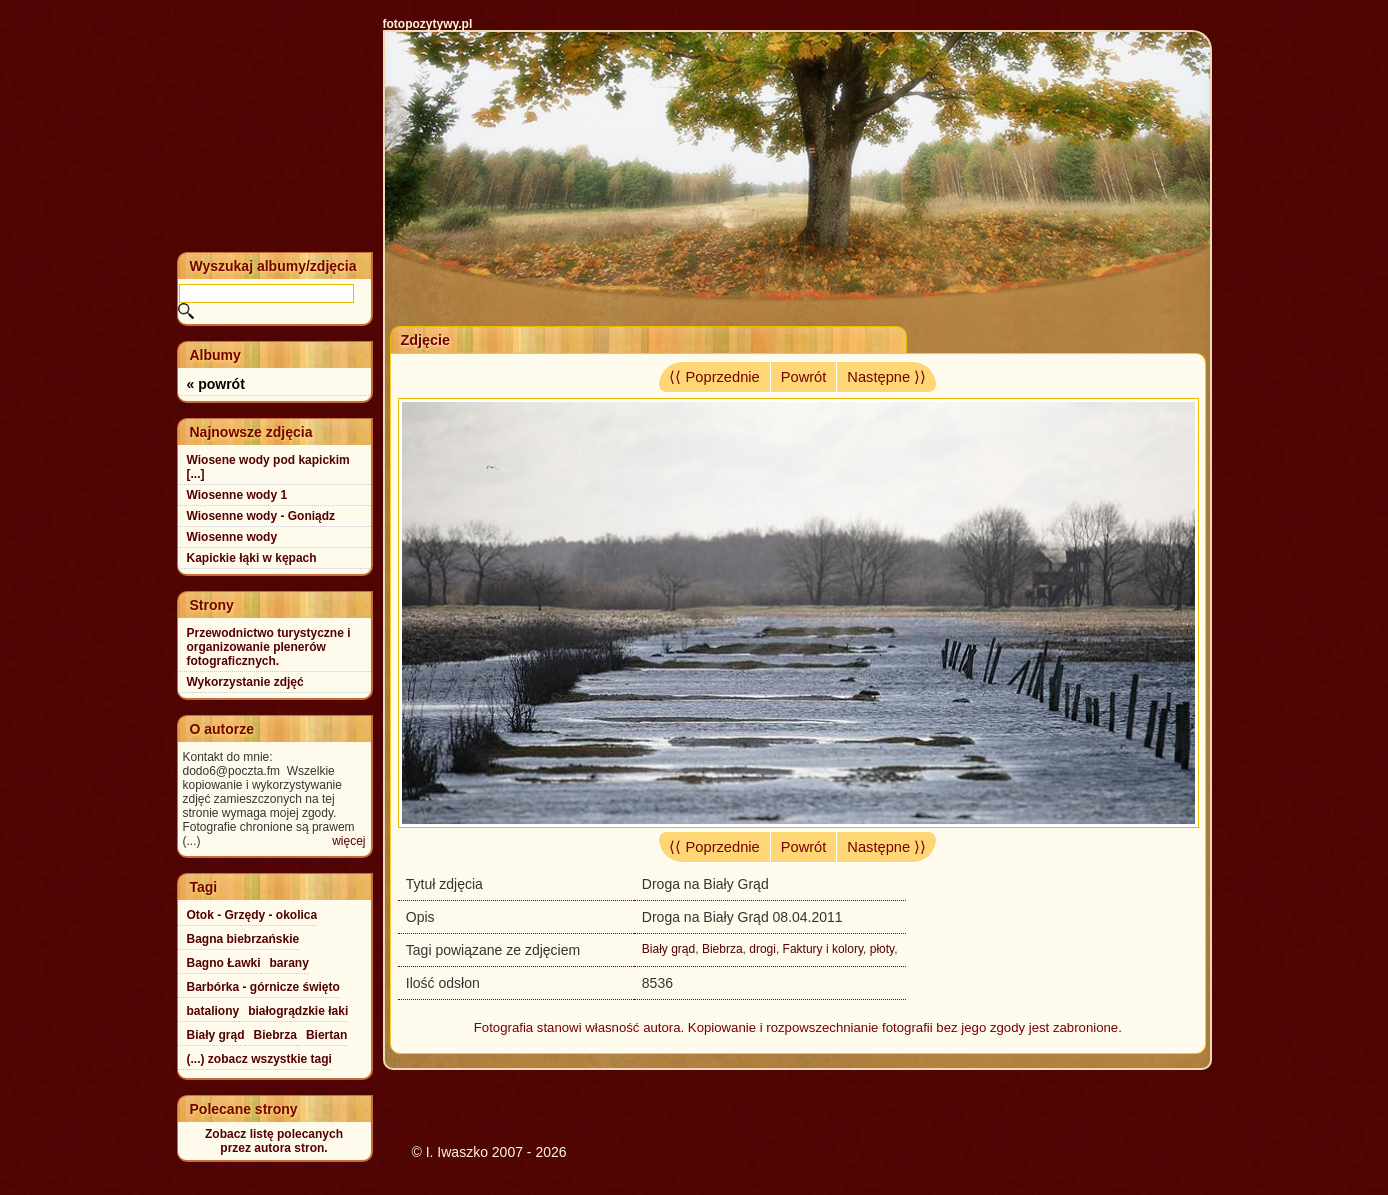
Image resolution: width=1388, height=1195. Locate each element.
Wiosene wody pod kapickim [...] (268, 467)
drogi (762, 949)
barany (289, 963)
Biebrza (722, 949)
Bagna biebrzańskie (243, 939)
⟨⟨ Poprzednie (714, 377)
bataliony (213, 1011)
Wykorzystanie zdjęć (245, 682)
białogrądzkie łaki (298, 1011)
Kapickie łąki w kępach (252, 558)
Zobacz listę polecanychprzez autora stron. (274, 1141)
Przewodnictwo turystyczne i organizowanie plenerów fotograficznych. (269, 647)
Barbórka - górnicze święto (263, 987)
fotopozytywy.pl (428, 24)
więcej (348, 841)
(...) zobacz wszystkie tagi (259, 1059)
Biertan (326, 1035)
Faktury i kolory (823, 949)
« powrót (216, 384)
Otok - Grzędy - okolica (252, 915)
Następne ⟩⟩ (886, 377)
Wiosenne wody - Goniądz (261, 516)
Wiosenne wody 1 (237, 495)
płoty (882, 949)
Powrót (804, 377)
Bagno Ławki (224, 963)
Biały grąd (668, 949)
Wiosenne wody (232, 537)
